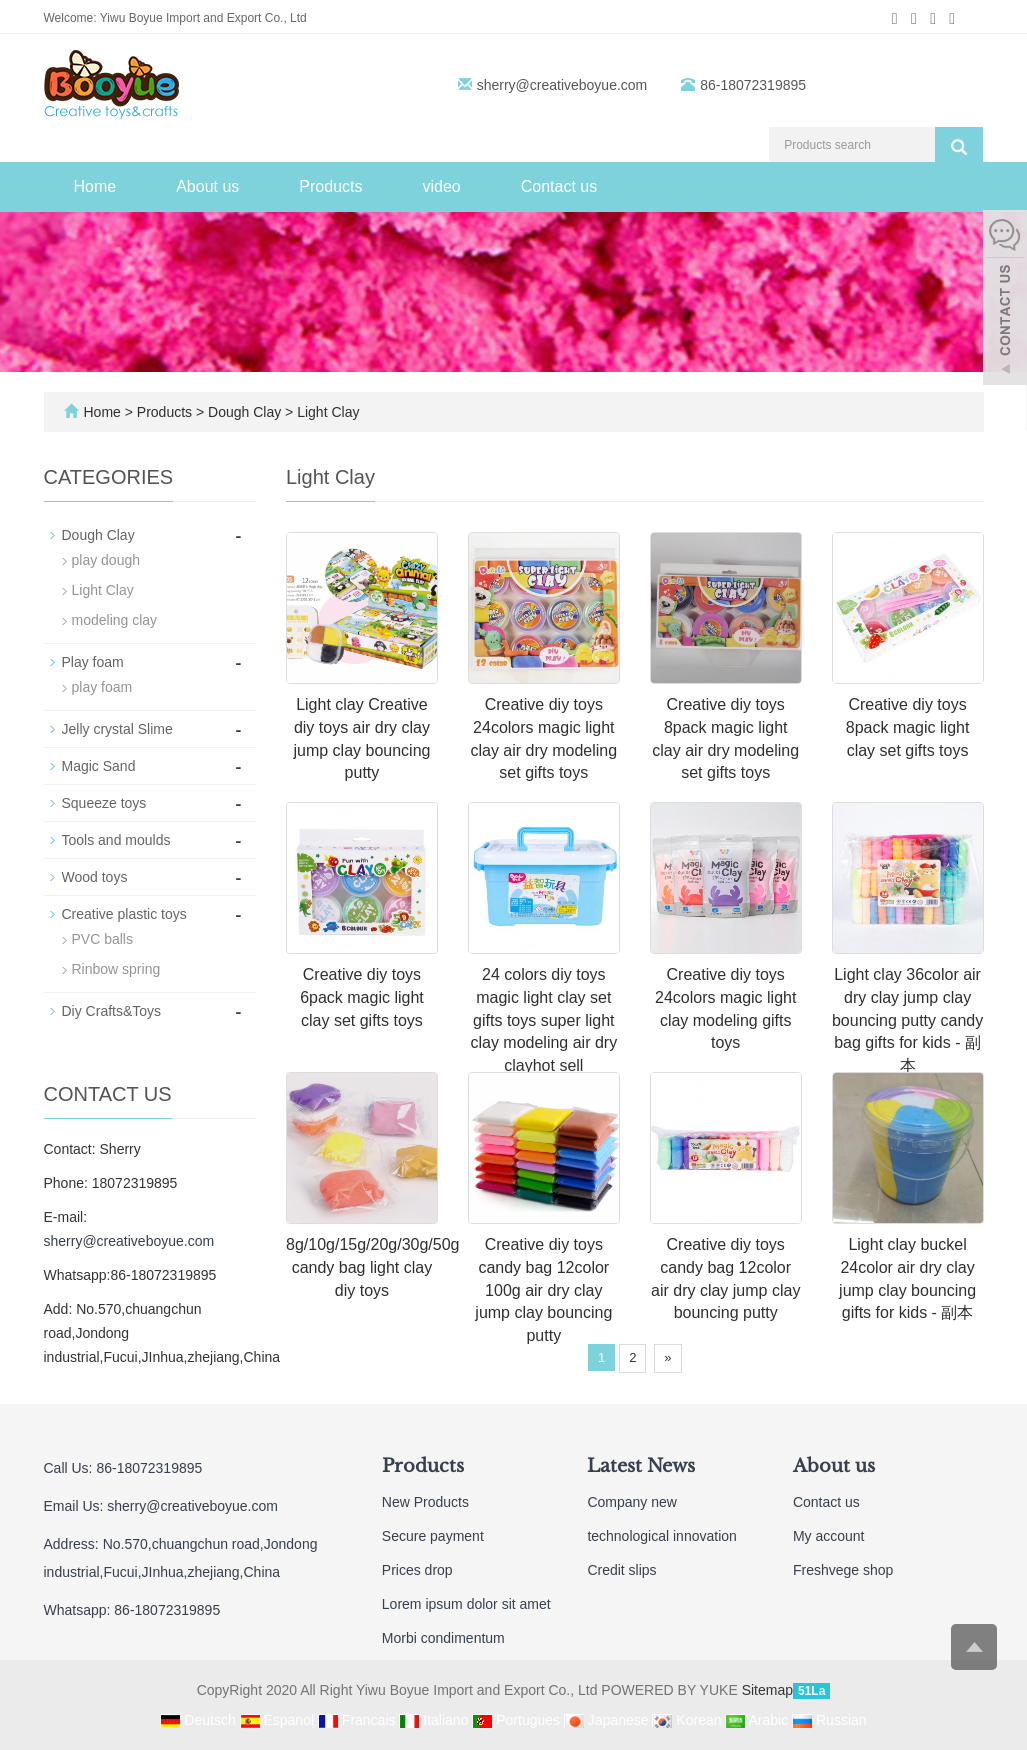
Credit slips (621, 1570)
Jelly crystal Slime (117, 729)
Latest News (641, 1466)
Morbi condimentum (443, 1638)
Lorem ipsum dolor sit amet (466, 1604)
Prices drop (417, 1570)
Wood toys (95, 877)
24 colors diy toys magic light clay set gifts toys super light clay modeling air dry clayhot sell (543, 1020)
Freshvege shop (843, 1570)
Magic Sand (99, 766)
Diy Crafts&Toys (112, 1011)
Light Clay (326, 412)
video (441, 186)
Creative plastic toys (124, 914)
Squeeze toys (104, 803)
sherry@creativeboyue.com (562, 85)
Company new (632, 1502)
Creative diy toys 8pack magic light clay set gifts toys (908, 727)
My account (829, 1536)
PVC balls (102, 939)
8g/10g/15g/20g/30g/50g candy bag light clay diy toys (373, 1267)
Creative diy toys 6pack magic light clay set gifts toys (362, 997)
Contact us (559, 186)
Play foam (93, 662)
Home (95, 186)
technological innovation (661, 1536)
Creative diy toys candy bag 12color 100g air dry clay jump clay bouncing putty (543, 1290)
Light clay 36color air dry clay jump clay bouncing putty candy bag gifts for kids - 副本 (907, 1020)
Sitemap (767, 1690)
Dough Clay (244, 412)
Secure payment (433, 1536)
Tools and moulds (116, 840)
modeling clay (115, 620)
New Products (425, 1502)
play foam (102, 687)
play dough (106, 560)
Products (330, 186)
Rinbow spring (116, 969)
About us (207, 186)
